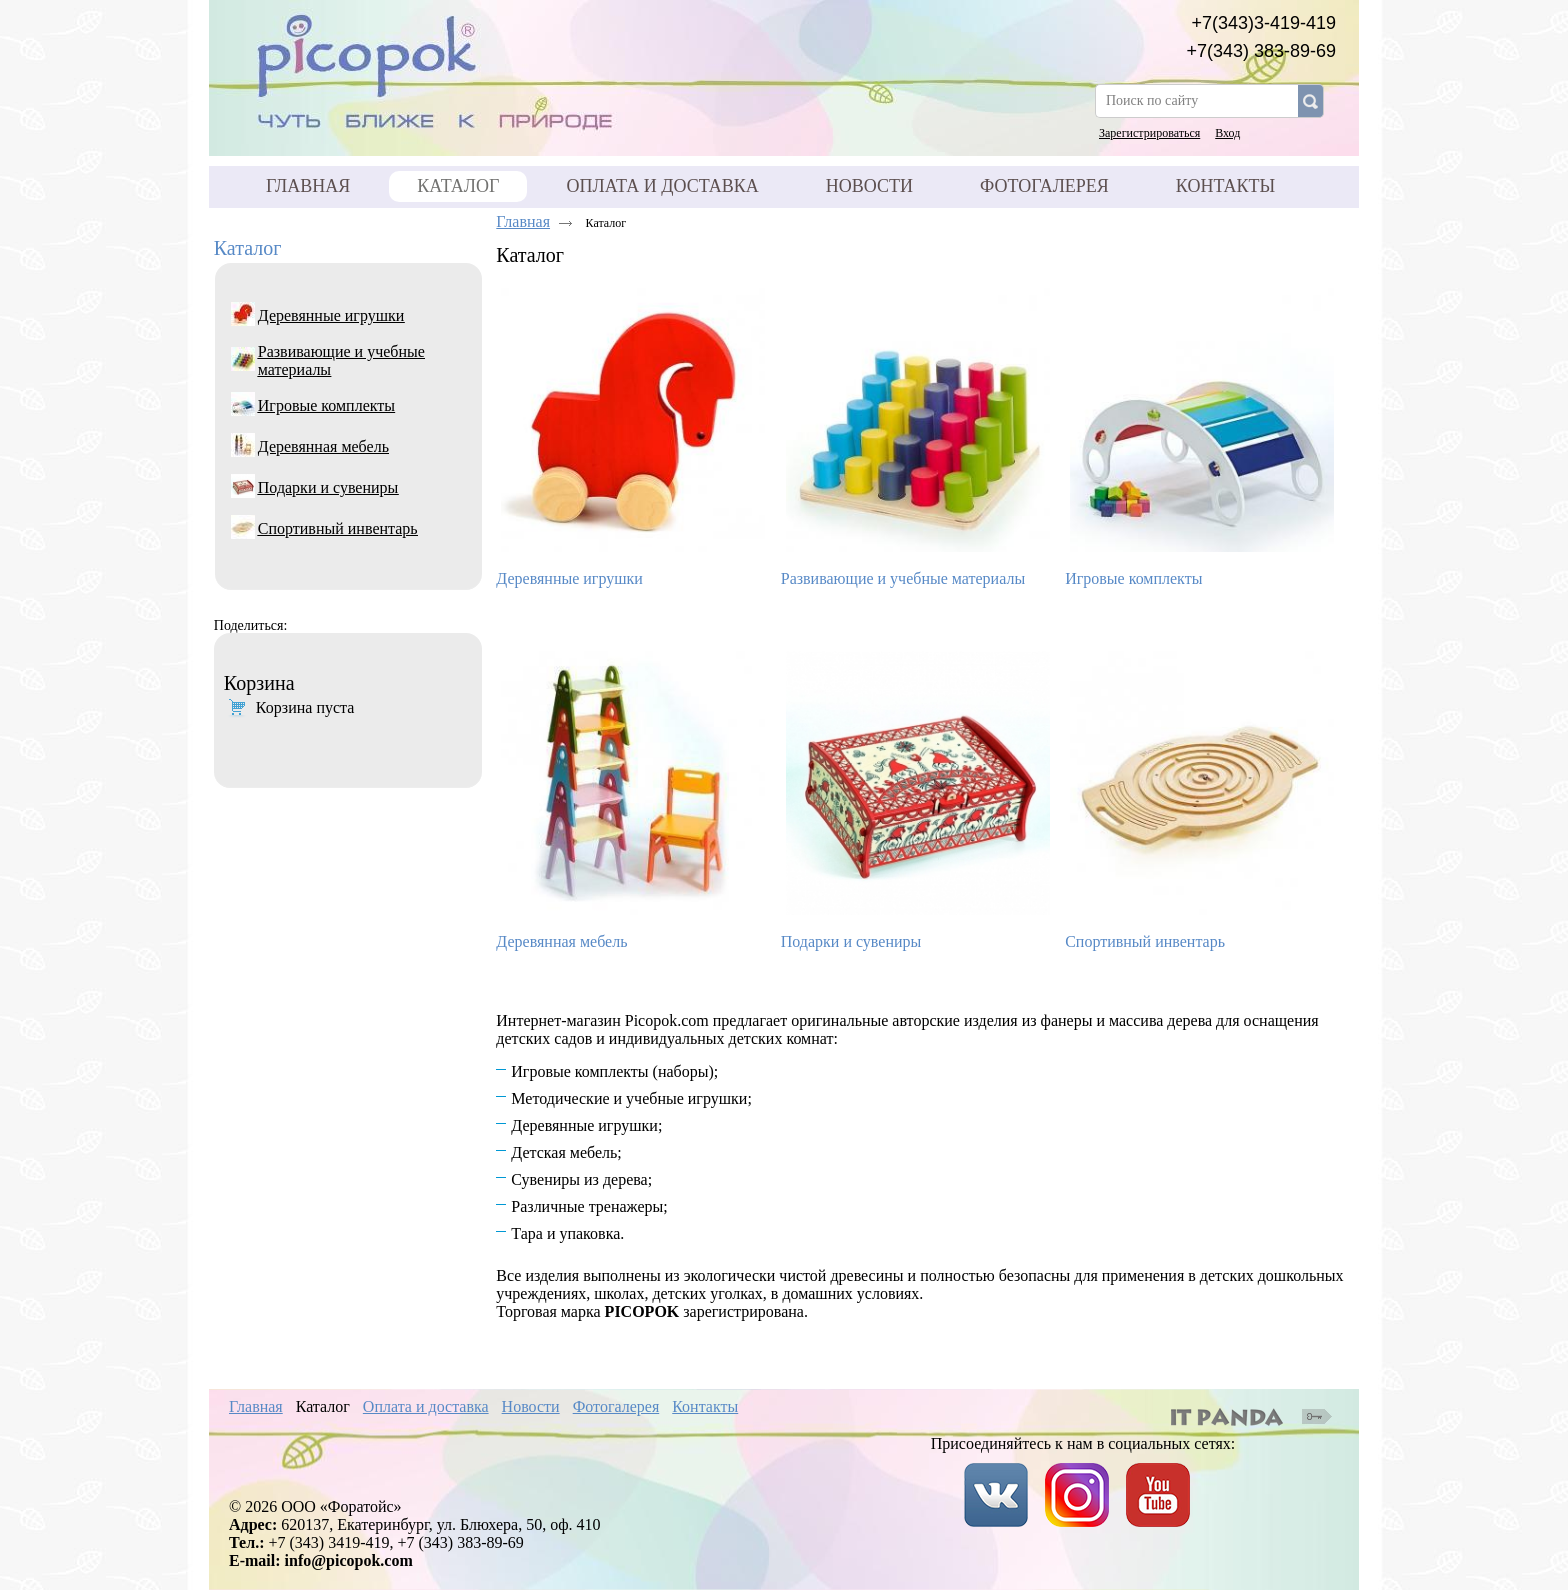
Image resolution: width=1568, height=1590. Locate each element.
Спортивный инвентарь (1145, 941)
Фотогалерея (616, 1406)
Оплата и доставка (426, 1406)
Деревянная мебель (561, 941)
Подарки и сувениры (851, 941)
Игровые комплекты (1133, 578)
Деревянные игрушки (569, 578)
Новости (531, 1406)
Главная (523, 221)
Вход (1227, 133)
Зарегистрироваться (1149, 133)
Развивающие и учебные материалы (903, 578)
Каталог (248, 248)
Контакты (705, 1406)
